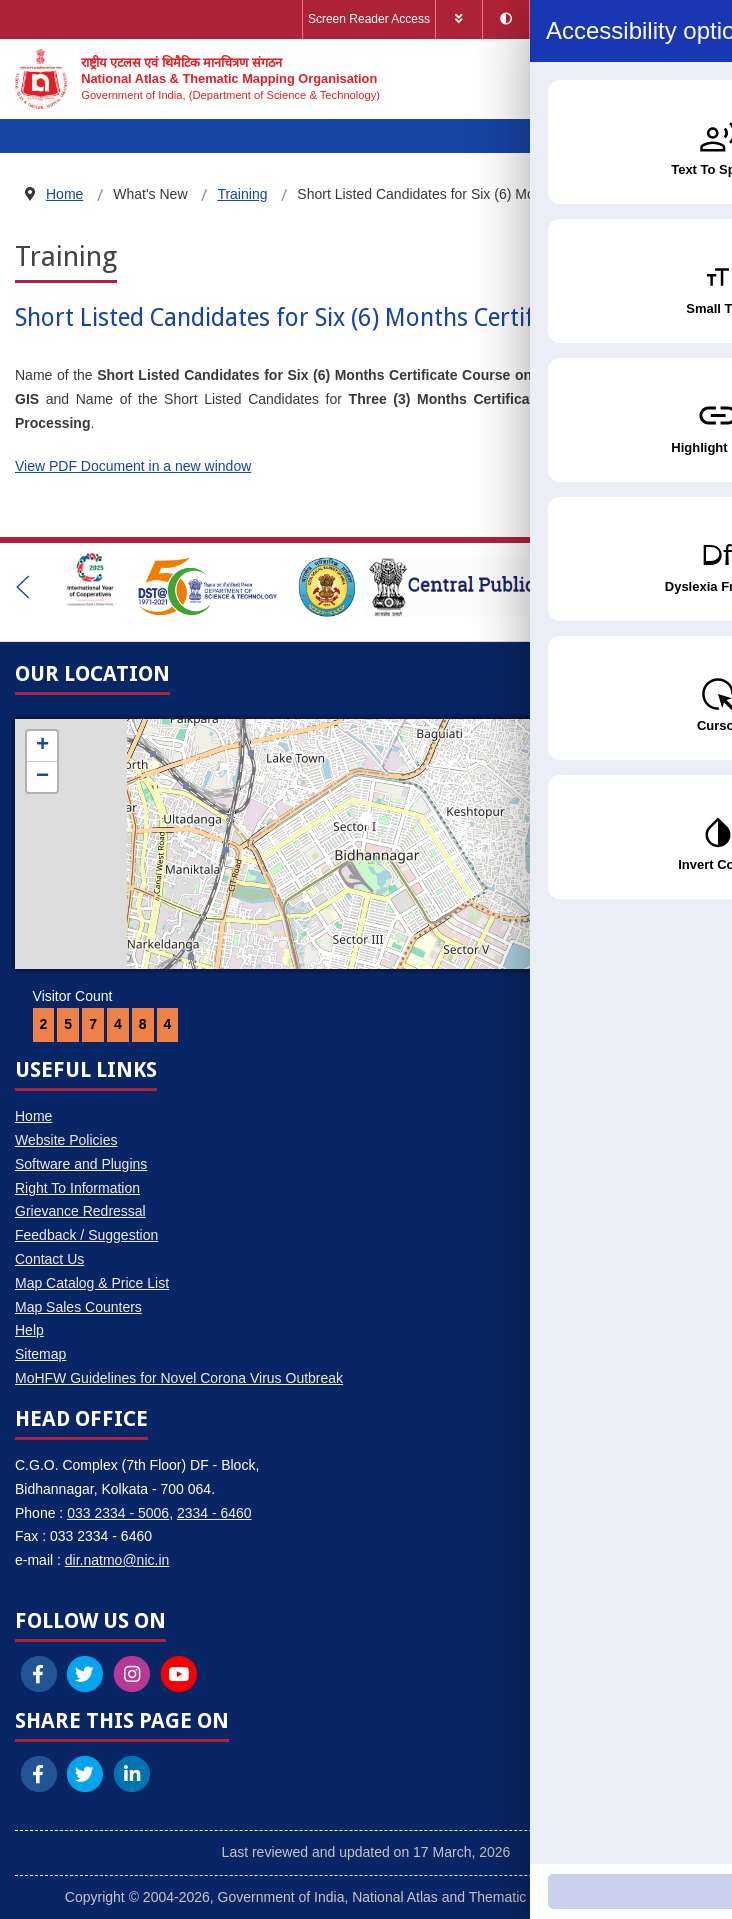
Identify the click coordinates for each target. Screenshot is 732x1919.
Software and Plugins (81, 1164)
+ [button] (42, 746)
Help (29, 1330)
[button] (23, 587)
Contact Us (49, 1259)
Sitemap (40, 1354)
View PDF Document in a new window (133, 466)
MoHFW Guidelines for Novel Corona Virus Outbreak (179, 1378)
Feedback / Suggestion (86, 1235)
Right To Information (77, 1188)
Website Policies (66, 1140)
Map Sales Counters (78, 1307)
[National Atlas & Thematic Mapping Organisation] (197, 79)
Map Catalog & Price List (92, 1283)
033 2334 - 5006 (118, 1513)
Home (33, 1116)
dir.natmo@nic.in (117, 1560)
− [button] (42, 777)
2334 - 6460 (214, 1513)
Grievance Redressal (80, 1211)
